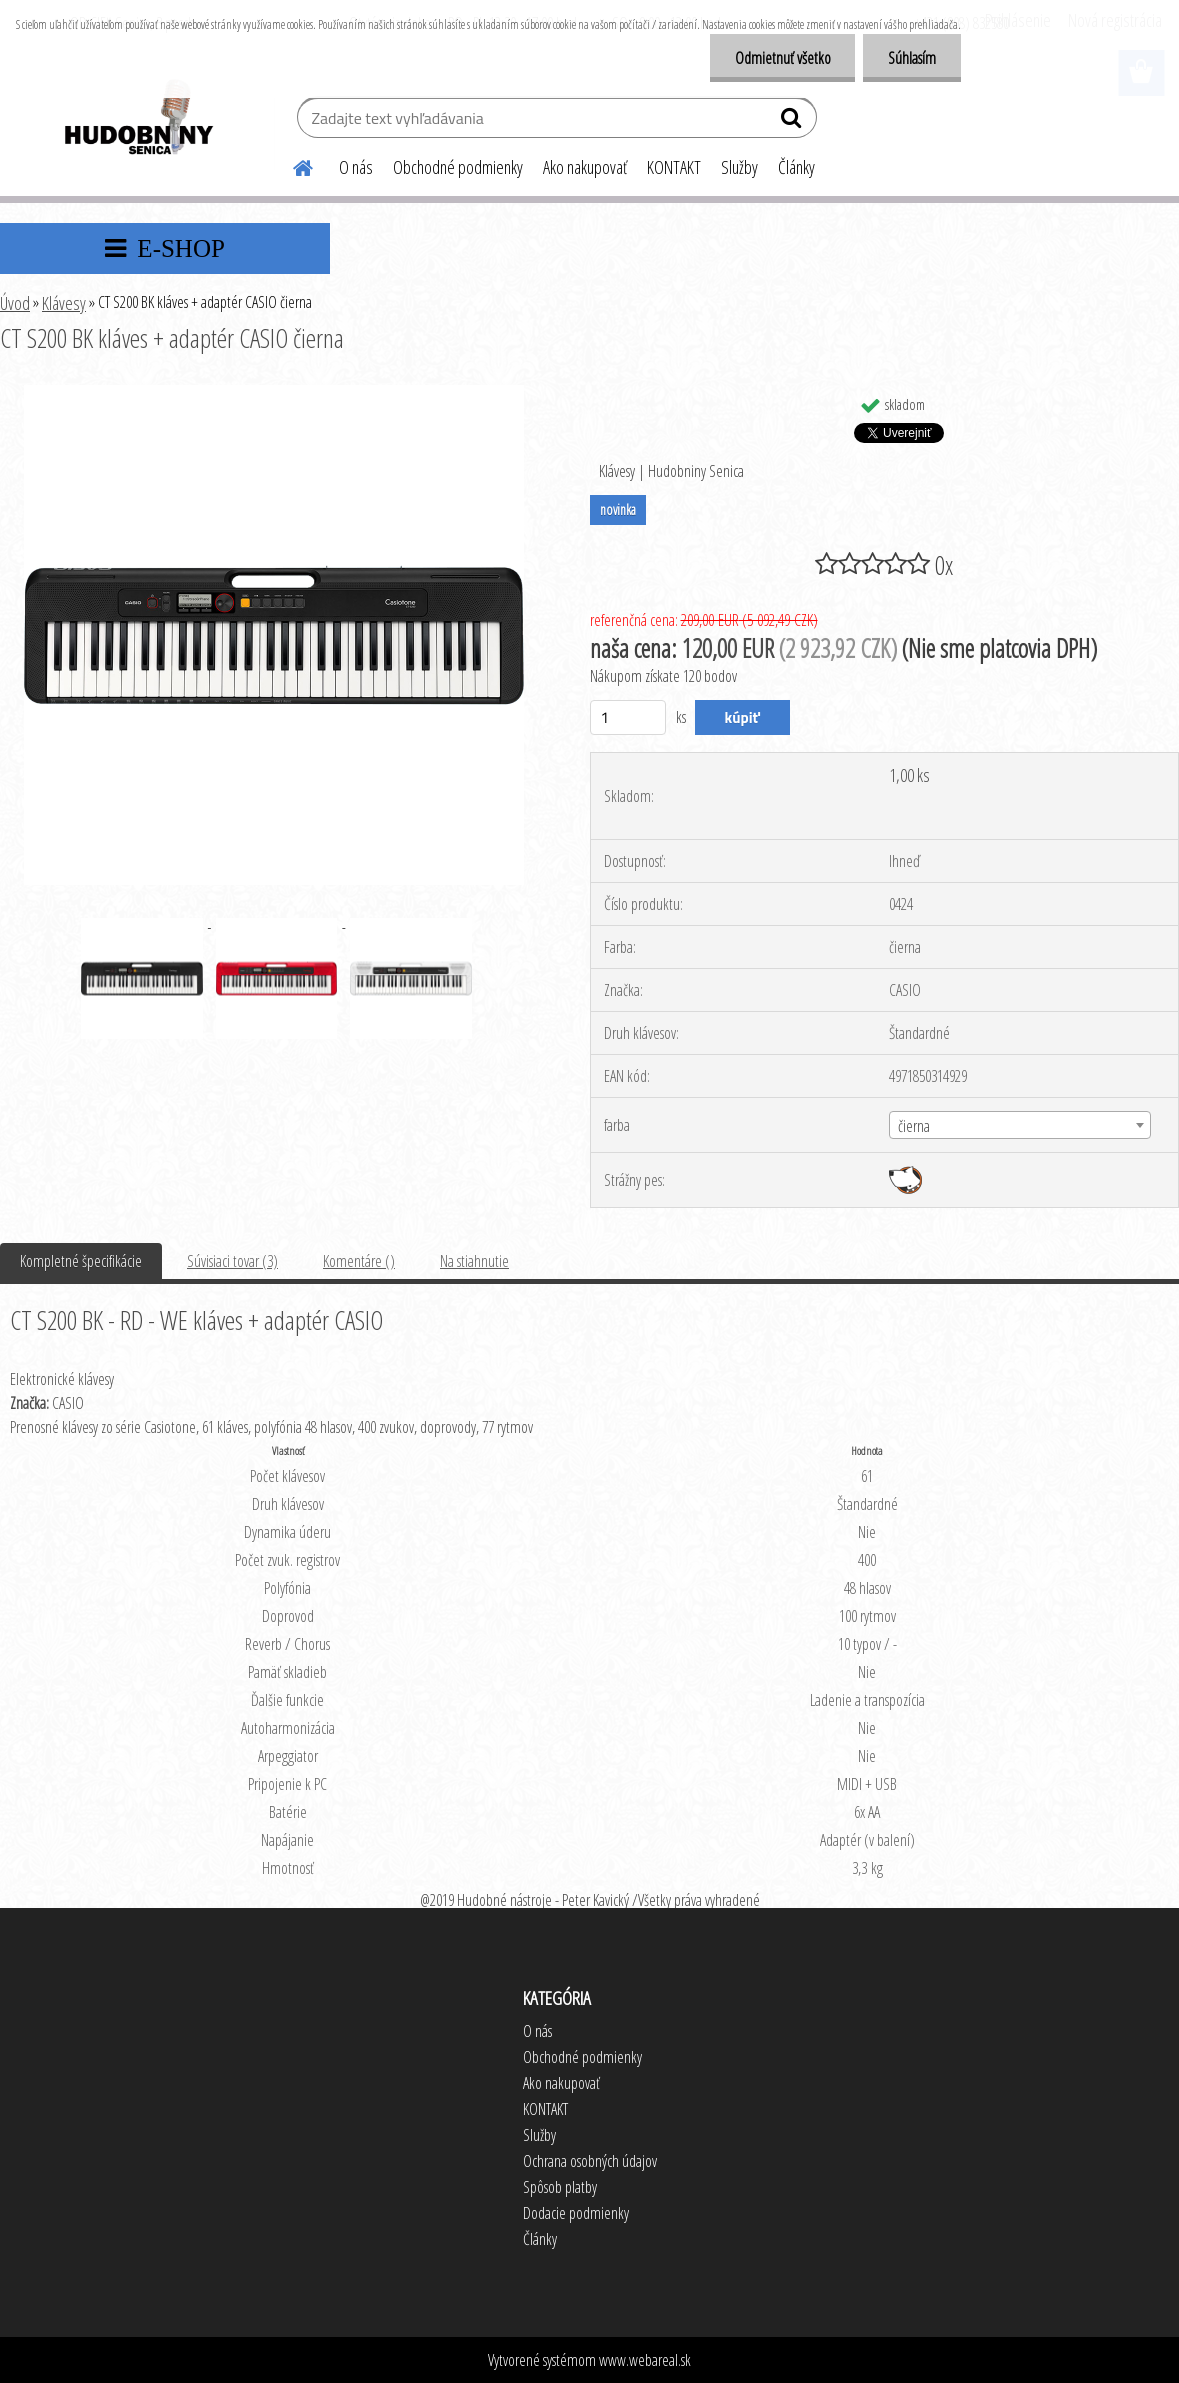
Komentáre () (359, 1261)
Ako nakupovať (585, 167)
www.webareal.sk (645, 2360)
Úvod (15, 303)
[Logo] (137, 120)
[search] (793, 122)
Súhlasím (912, 58)
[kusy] (628, 717)
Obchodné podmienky (458, 167)
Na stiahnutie (474, 1261)
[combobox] (1020, 1125)
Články (796, 167)
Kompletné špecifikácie (81, 1261)
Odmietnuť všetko (782, 58)
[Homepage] (291, 165)
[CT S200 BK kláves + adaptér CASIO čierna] (274, 393)
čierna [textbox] (914, 1126)
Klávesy (64, 303)
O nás (356, 167)
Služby (739, 167)
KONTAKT (674, 167)
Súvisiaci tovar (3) (232, 1261)
